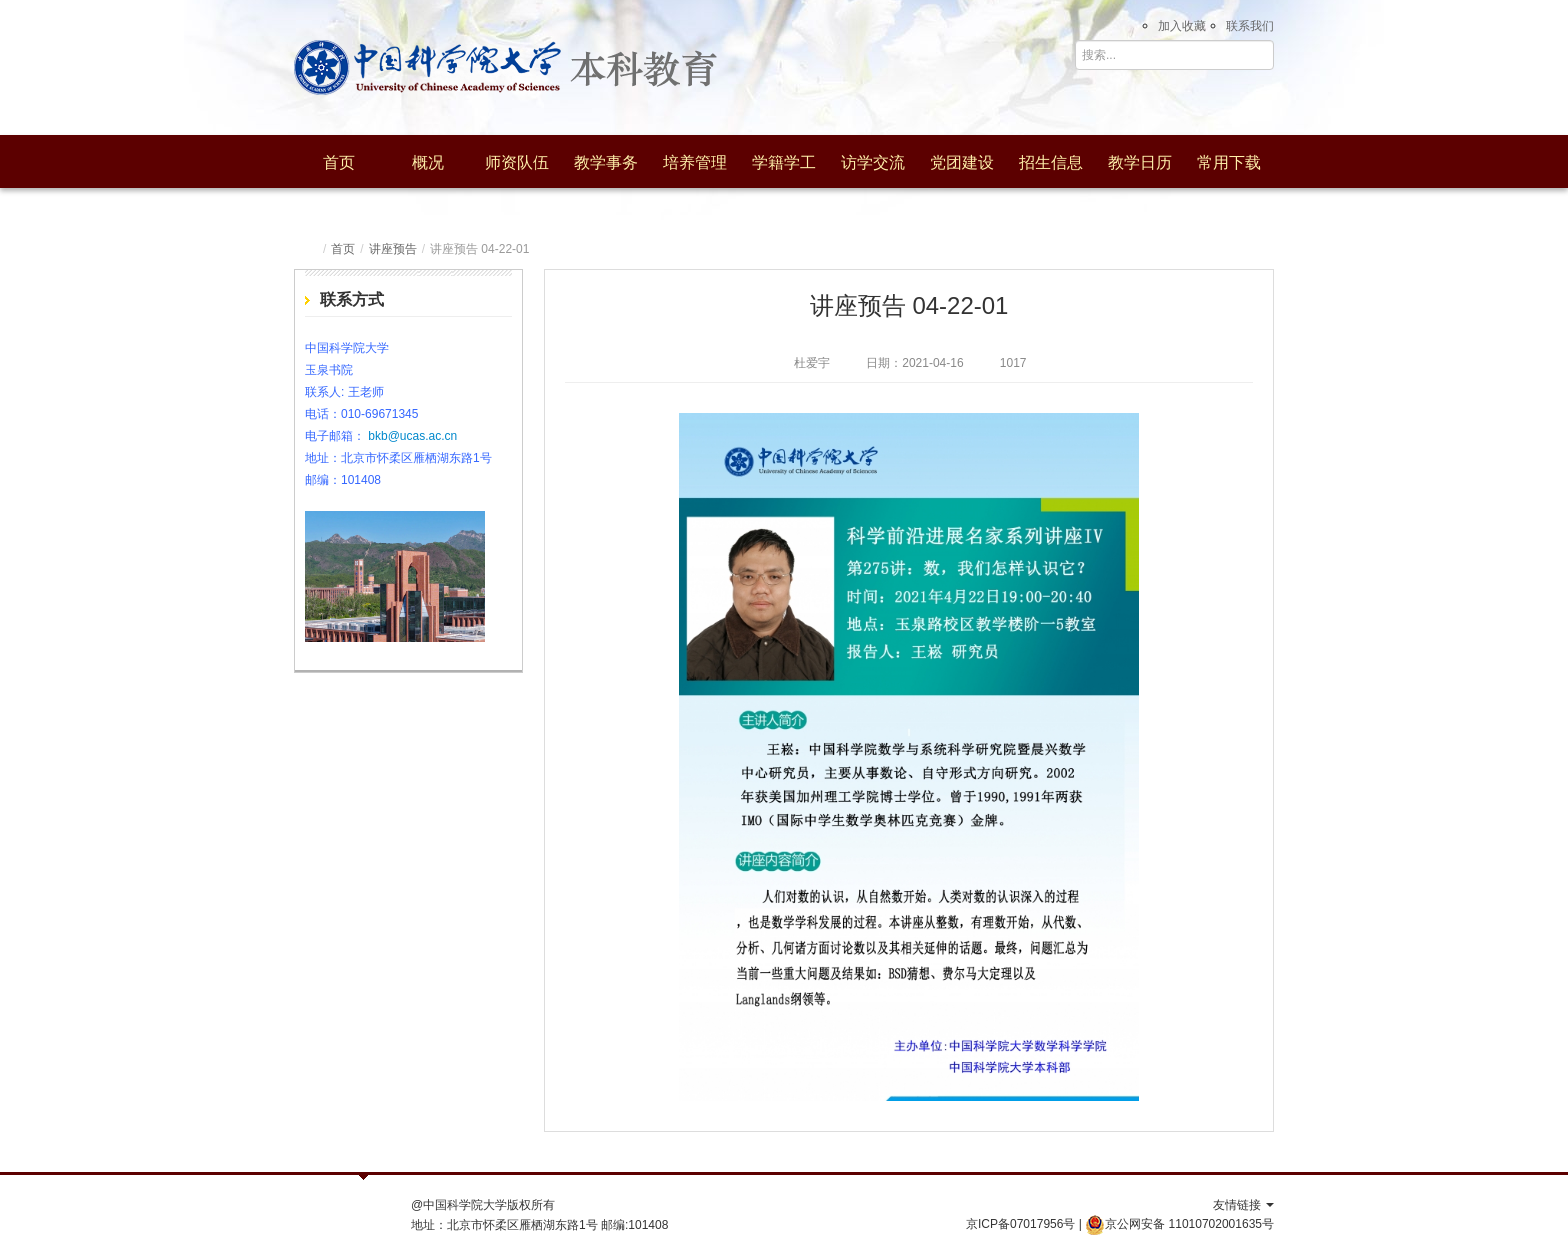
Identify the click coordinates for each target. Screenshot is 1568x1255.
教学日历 (1140, 162)
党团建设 (962, 162)
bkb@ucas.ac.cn (412, 436)
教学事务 (606, 162)
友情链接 (1243, 1205)
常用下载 (1229, 162)
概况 (428, 162)
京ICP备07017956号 (1020, 1224)
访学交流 (873, 162)
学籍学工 (784, 162)
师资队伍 (517, 162)
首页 (339, 162)
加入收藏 (1182, 26)
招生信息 (1051, 162)
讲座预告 (393, 249)
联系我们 (1250, 26)
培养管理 (695, 162)
